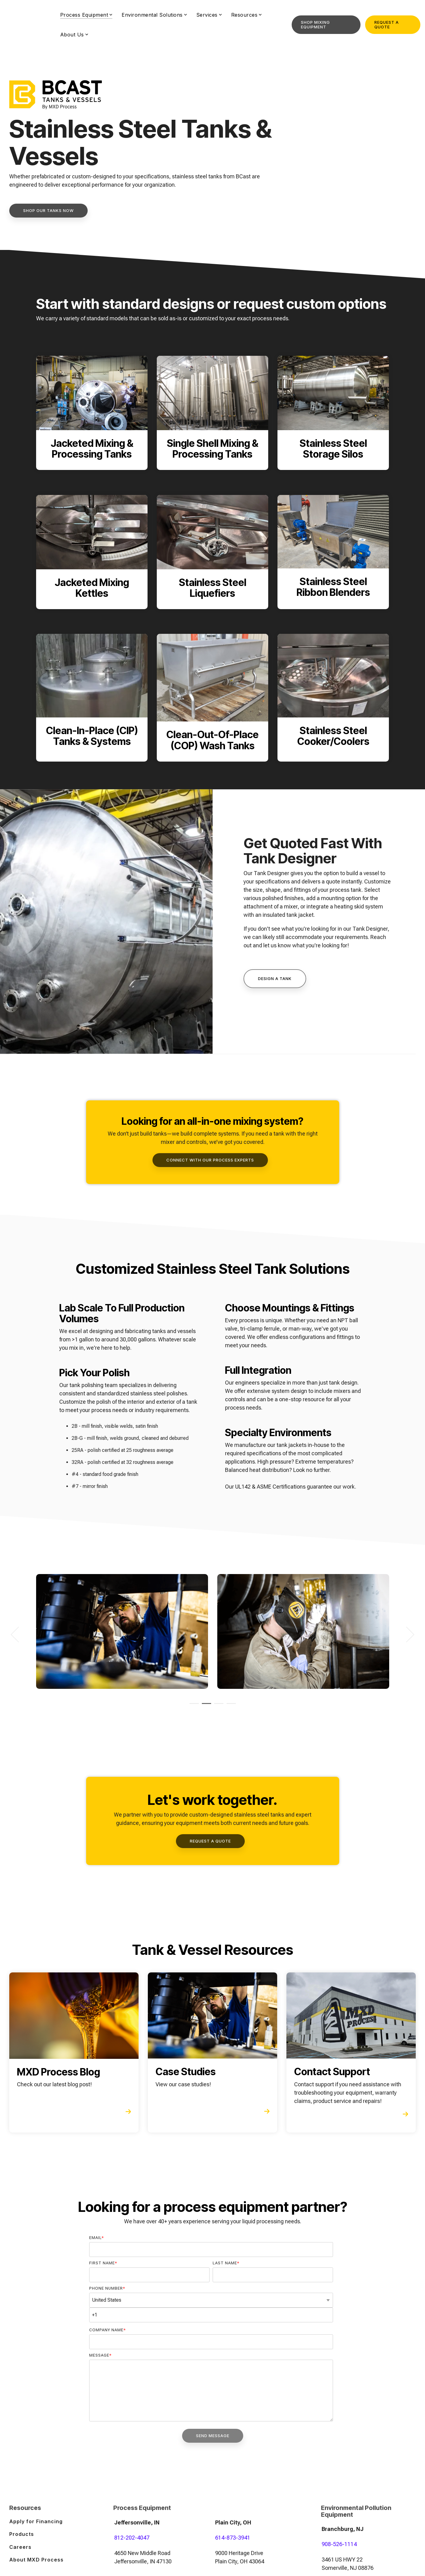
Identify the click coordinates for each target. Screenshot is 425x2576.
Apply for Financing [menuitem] (36, 2521)
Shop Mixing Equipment (315, 22)
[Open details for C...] (92, 698)
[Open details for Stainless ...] (333, 413)
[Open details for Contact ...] (351, 2052)
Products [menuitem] (21, 2533)
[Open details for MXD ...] (74, 2052)
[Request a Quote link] (210, 1840)
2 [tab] (205, 1705)
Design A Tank (275, 978)
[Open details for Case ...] (212, 2052)
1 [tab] (193, 1705)
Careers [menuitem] (20, 2546)
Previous (19, 1634)
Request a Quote (386, 22)
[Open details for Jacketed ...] (92, 413)
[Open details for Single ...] (212, 413)
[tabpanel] (122, 1631)
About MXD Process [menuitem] (36, 2559)
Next (407, 1634)
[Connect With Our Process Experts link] (210, 1160)
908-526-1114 (339, 2544)
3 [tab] (217, 1705)
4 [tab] (230, 1705)
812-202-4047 (131, 2537)
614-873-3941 (232, 2537)
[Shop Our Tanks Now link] (48, 211)
